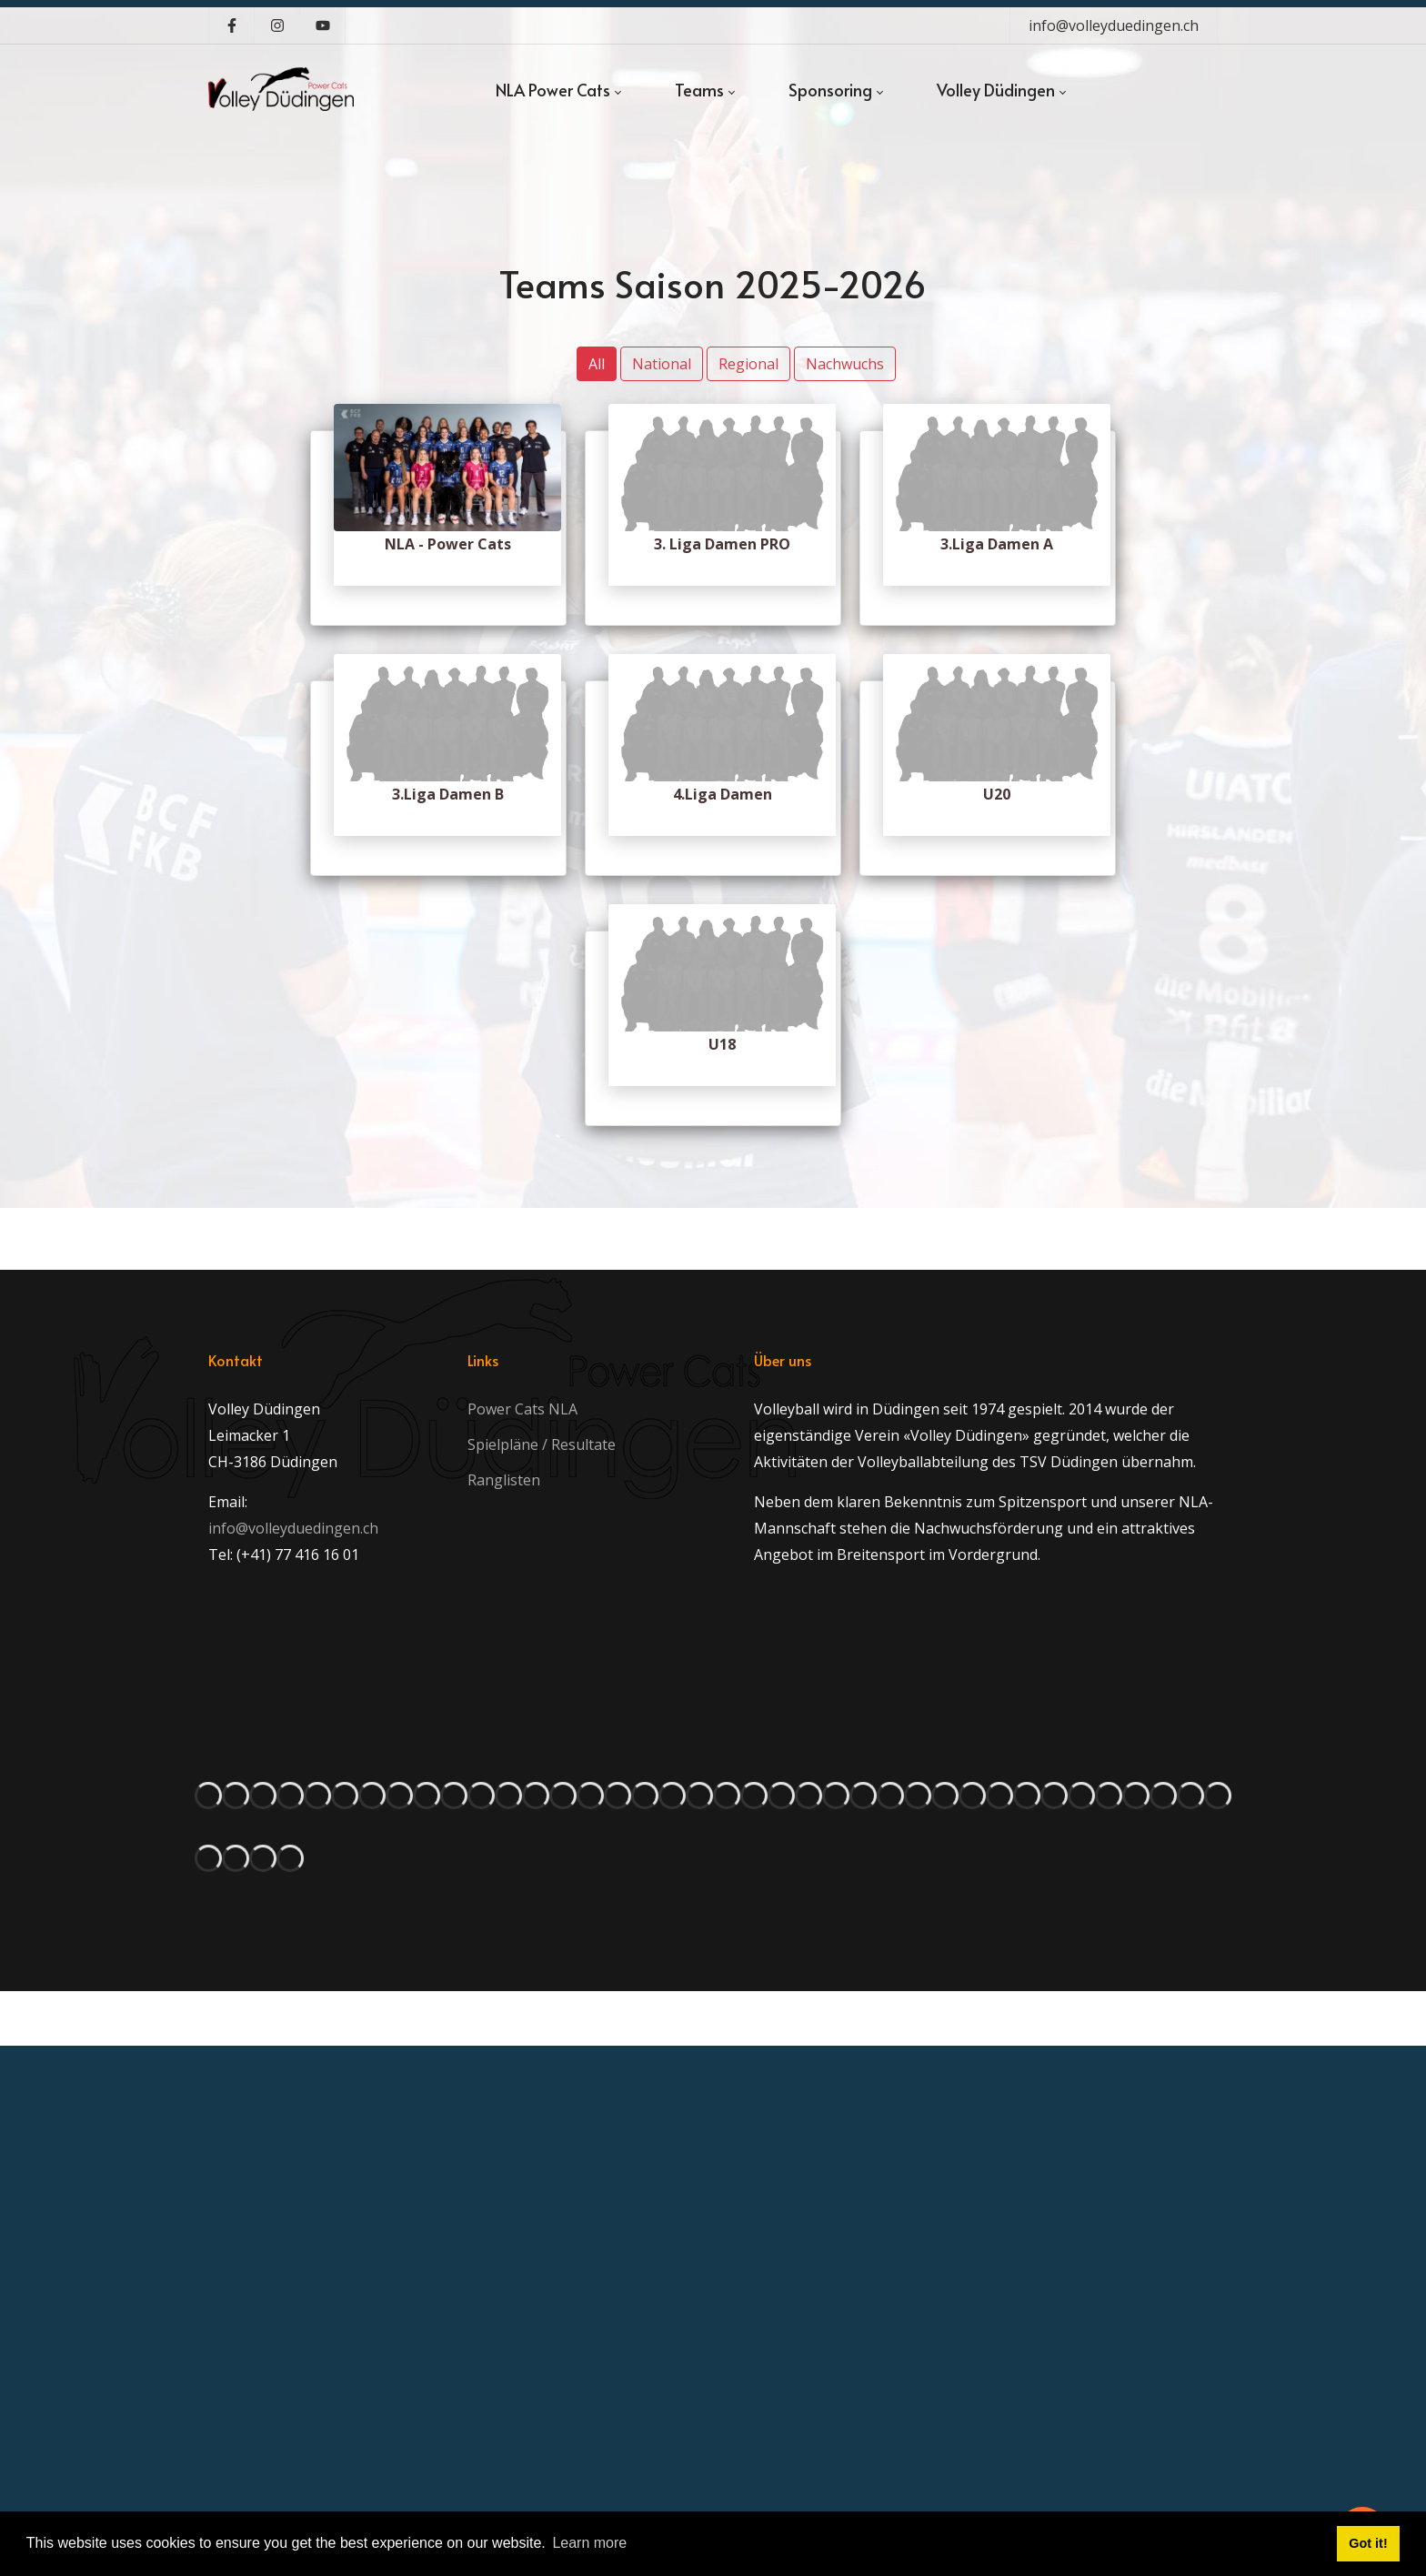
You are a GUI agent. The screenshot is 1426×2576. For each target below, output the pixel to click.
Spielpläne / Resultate (541, 1444)
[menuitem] (558, 90)
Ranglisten (503, 1480)
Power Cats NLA (522, 1409)
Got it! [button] (1368, 2543)
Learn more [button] (589, 2543)
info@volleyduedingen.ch (1114, 25)
